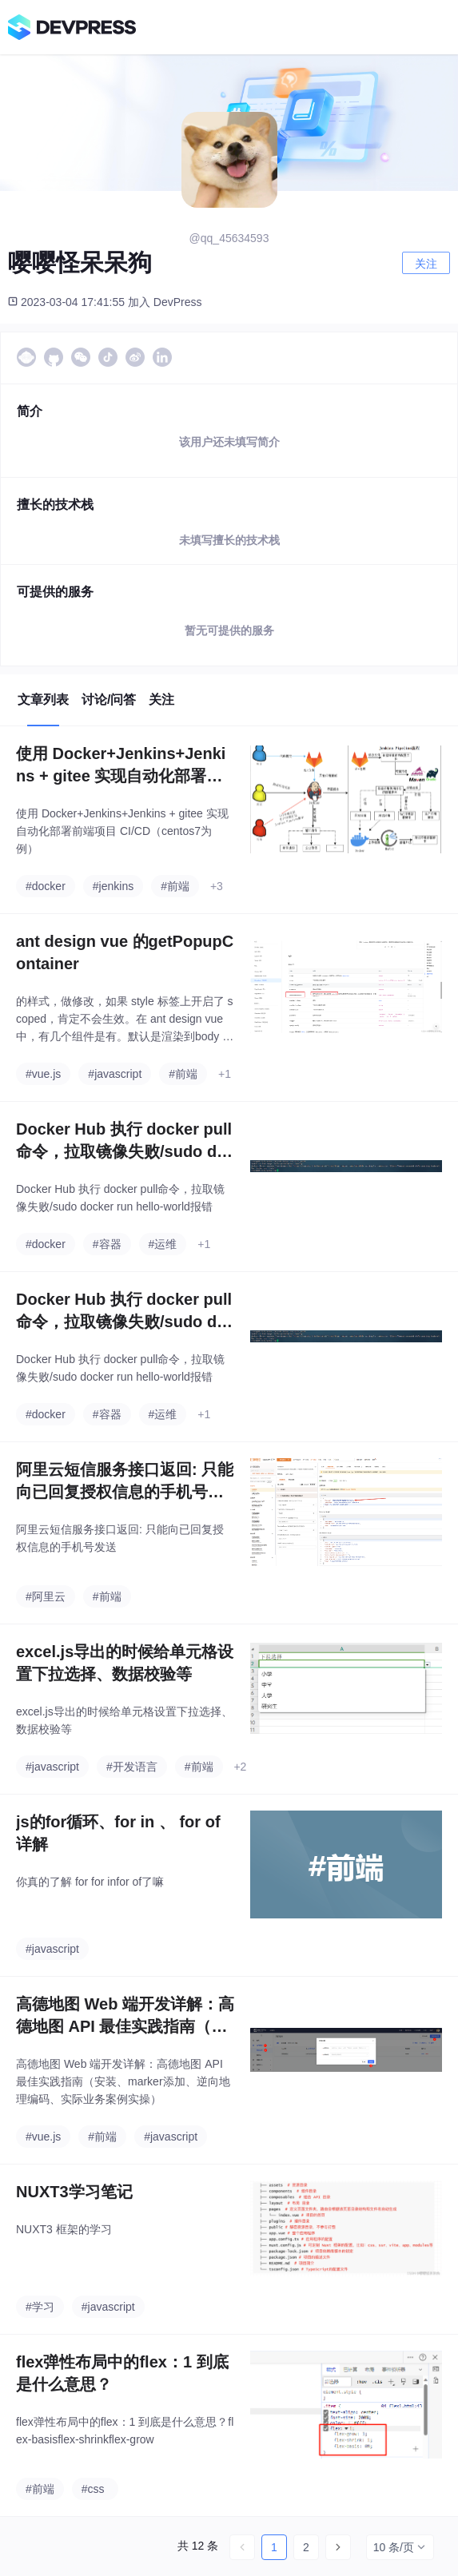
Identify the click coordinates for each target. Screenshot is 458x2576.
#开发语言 (131, 1766)
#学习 (40, 2306)
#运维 (163, 1244)
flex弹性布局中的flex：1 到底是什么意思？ (122, 2373)
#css (93, 2489)
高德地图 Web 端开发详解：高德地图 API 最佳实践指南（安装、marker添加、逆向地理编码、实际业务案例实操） (125, 2016)
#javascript (114, 1073)
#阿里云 (46, 1596)
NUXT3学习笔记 (74, 2191)
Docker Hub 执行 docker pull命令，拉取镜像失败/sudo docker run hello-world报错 (124, 1141)
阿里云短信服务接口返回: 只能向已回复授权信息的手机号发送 (124, 1482)
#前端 (175, 886)
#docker (46, 886)
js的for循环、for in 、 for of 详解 (118, 1833)
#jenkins (113, 886)
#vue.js (43, 1073)
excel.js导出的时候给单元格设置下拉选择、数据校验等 (124, 1663)
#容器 (107, 1244)
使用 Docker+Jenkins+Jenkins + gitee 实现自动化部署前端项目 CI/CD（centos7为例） (120, 766)
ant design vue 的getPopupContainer (124, 952)
